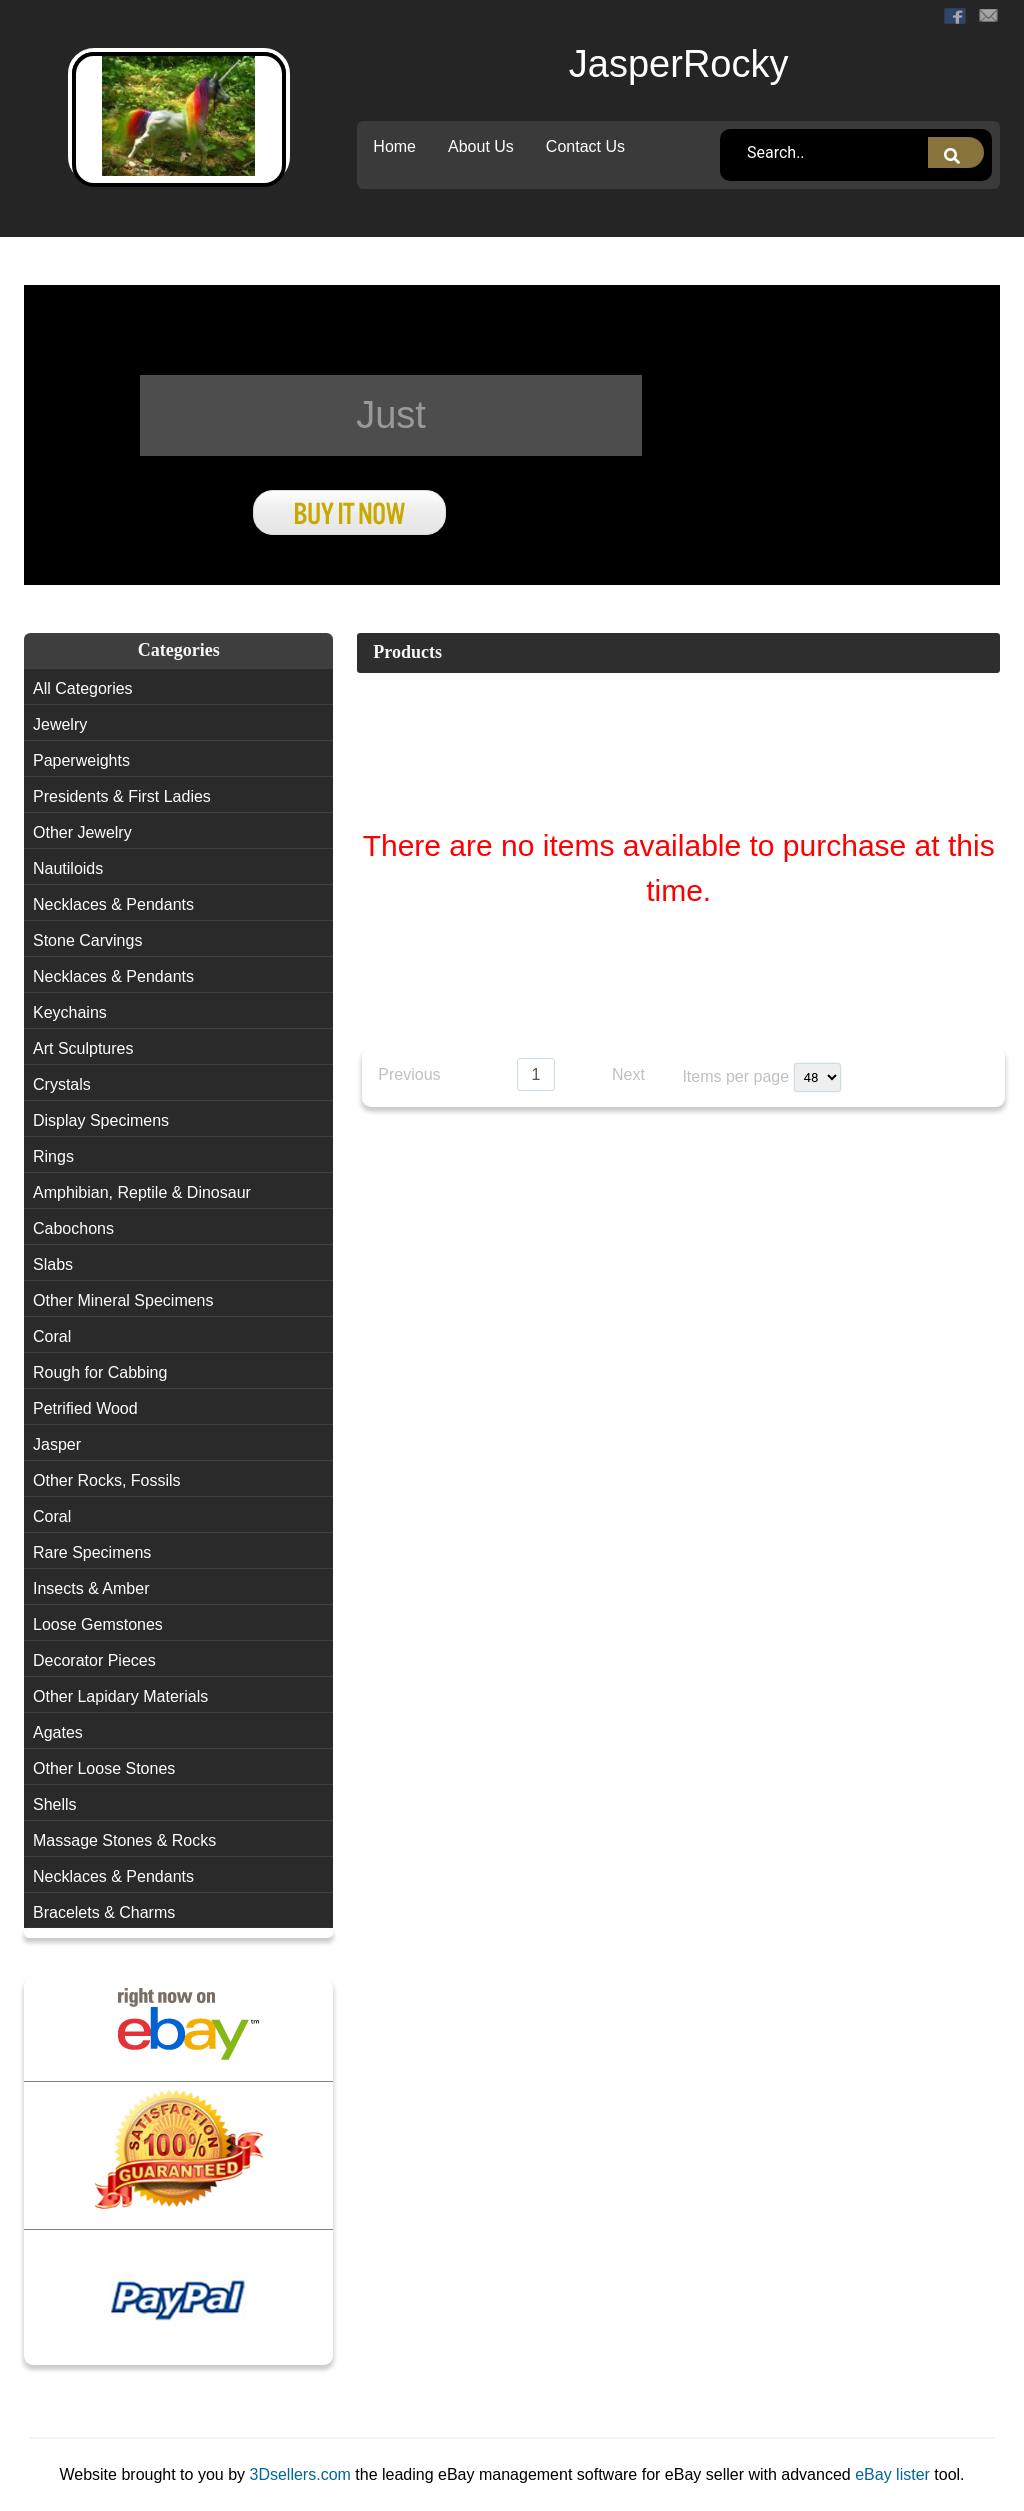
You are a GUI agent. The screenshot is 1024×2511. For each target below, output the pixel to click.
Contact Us (585, 146)
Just (391, 415)
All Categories (83, 688)
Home (394, 146)
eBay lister (892, 2474)
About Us (481, 146)
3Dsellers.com (303, 2474)
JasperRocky (679, 64)
